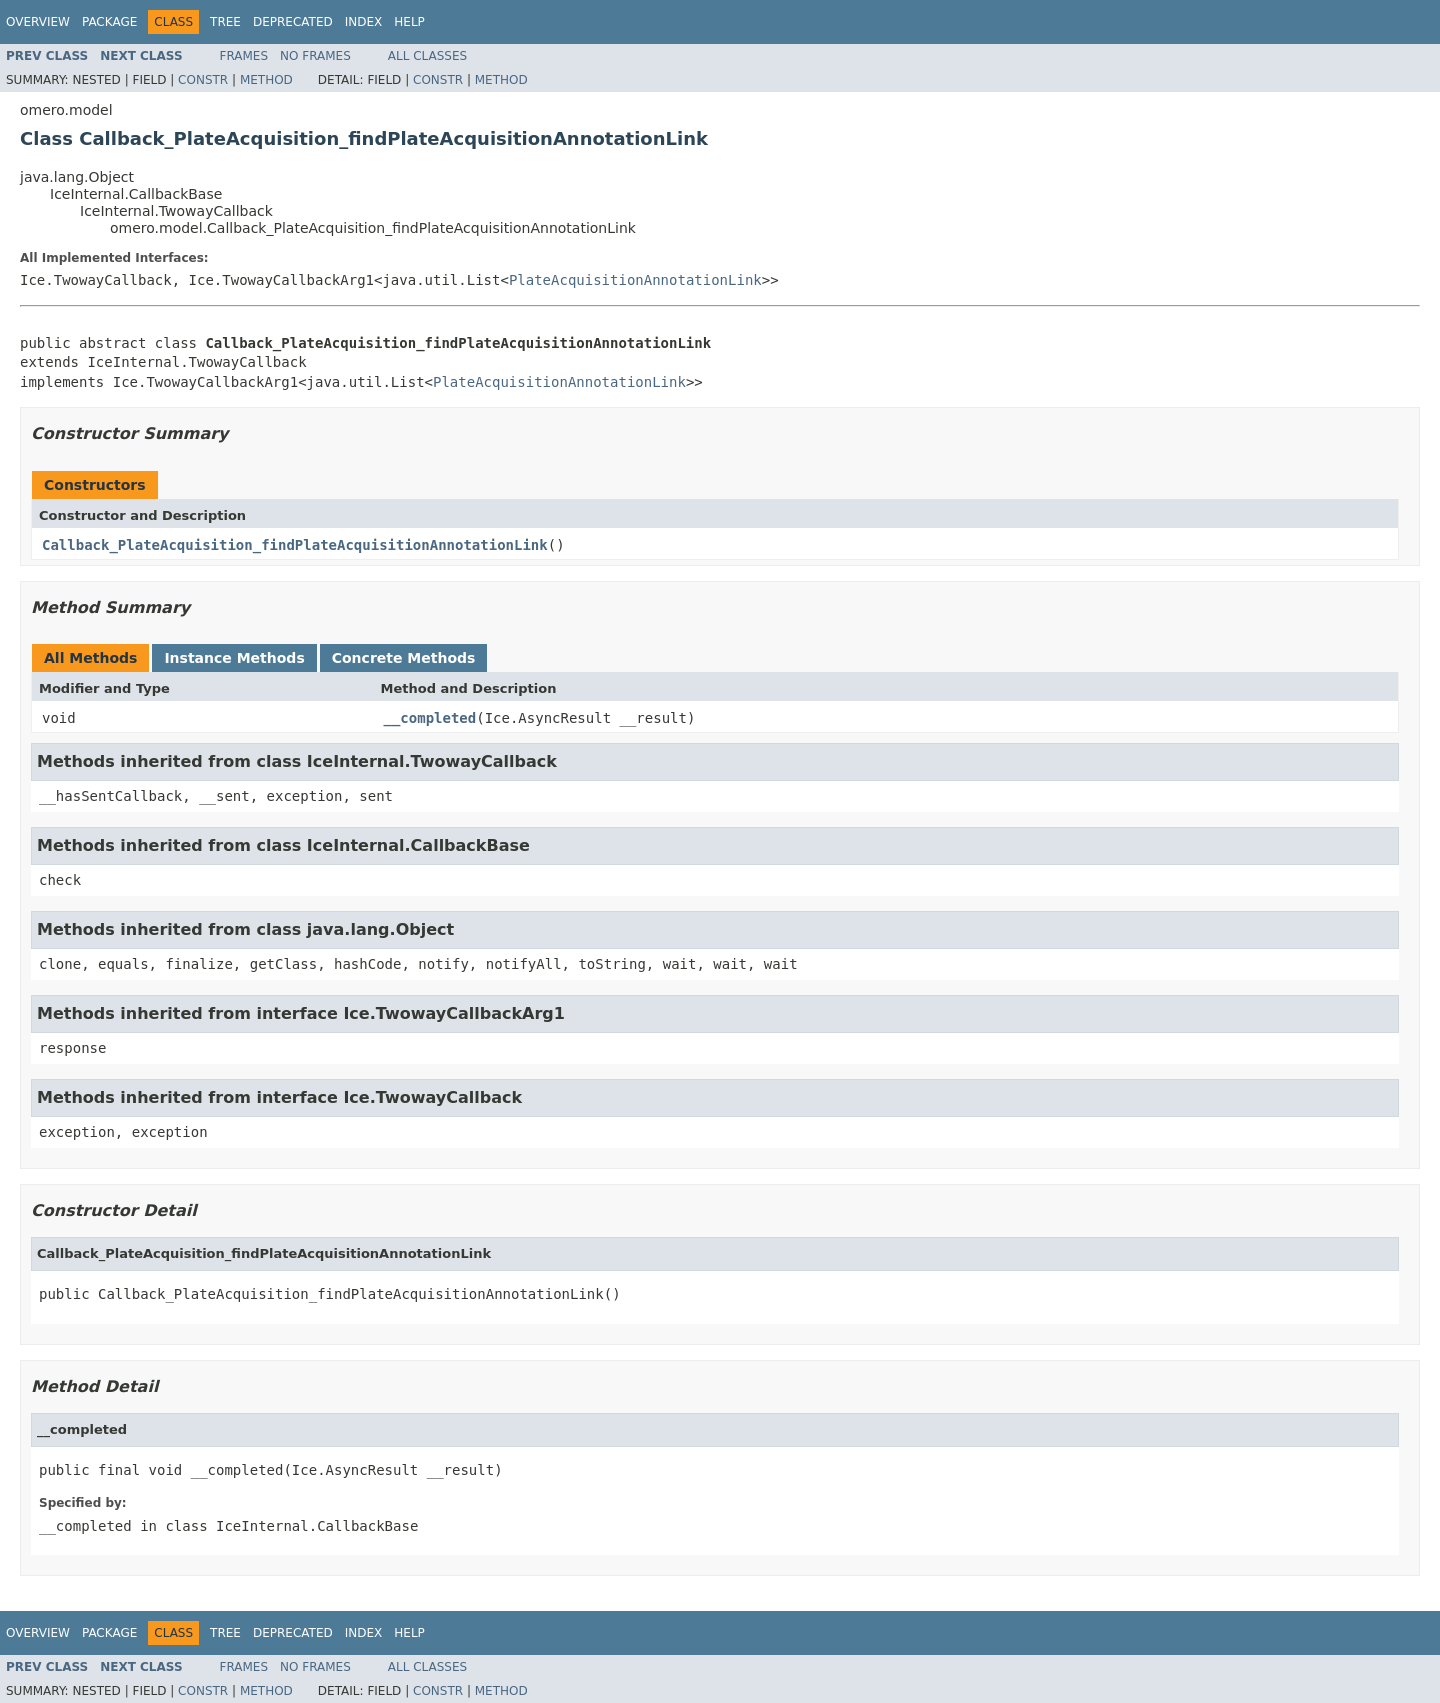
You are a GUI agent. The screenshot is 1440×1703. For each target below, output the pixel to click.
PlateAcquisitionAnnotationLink (635, 280)
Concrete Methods (404, 658)
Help (409, 22)
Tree (225, 22)
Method (266, 80)
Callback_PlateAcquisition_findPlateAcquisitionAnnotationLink (295, 545)
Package (109, 22)
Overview (38, 22)
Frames (244, 56)
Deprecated (293, 22)
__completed (430, 718)
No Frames (315, 56)
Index (364, 22)
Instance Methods (234, 658)
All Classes (427, 56)
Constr (203, 80)
